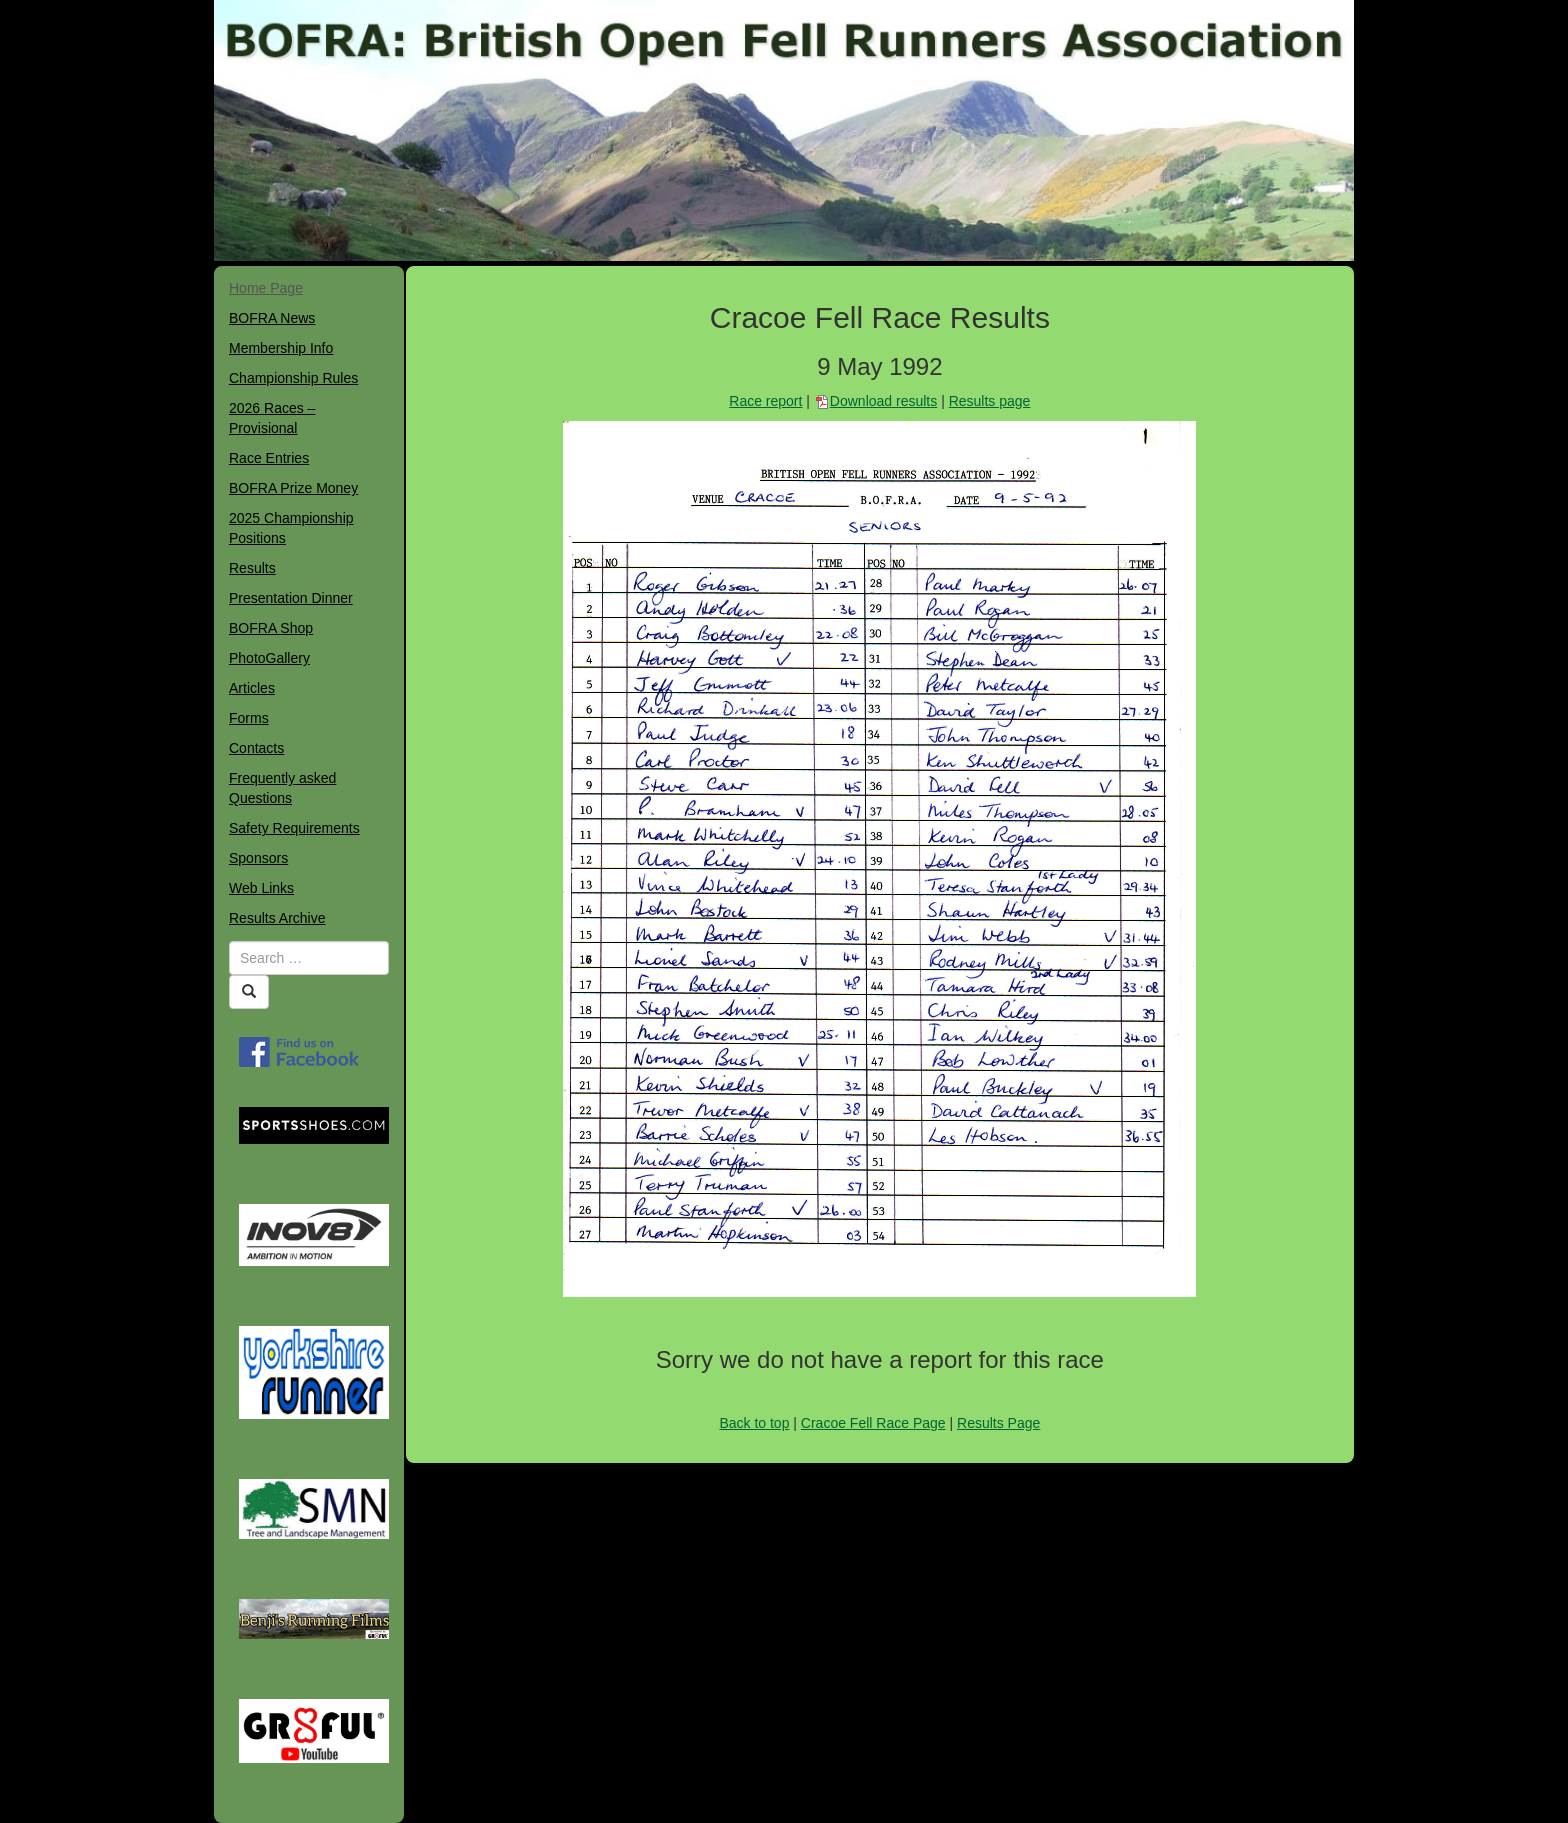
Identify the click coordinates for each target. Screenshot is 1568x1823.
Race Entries (269, 458)
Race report (765, 401)
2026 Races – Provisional (272, 418)
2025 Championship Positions (291, 528)
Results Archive (277, 918)
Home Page (266, 288)
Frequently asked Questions (282, 788)
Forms (249, 718)
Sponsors (258, 858)
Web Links (261, 888)
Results (252, 568)
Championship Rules (293, 378)
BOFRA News (272, 318)
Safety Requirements (294, 828)
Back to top (754, 1423)
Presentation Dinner (291, 598)
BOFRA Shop (271, 628)
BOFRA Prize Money (293, 488)
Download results (883, 401)
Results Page (998, 1423)
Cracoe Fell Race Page (873, 1423)
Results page (990, 401)
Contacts (256, 748)
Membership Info (281, 348)
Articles (252, 688)
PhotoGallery (269, 658)
